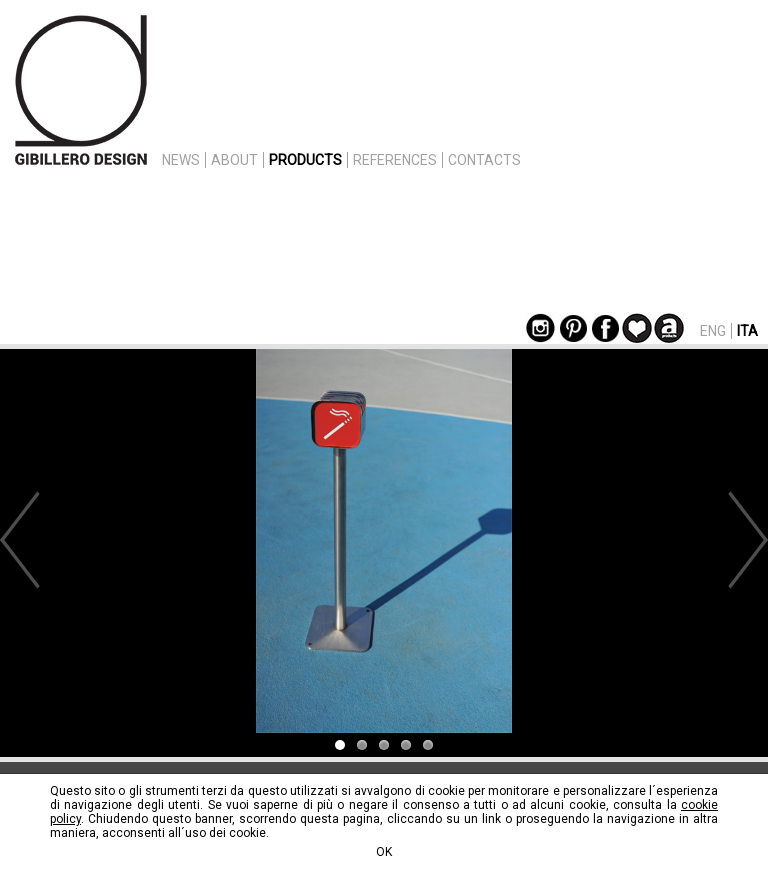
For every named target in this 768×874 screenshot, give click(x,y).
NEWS (181, 160)
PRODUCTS (305, 160)
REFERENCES (395, 160)
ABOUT (234, 160)
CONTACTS (484, 160)
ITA (747, 331)
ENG (713, 331)
